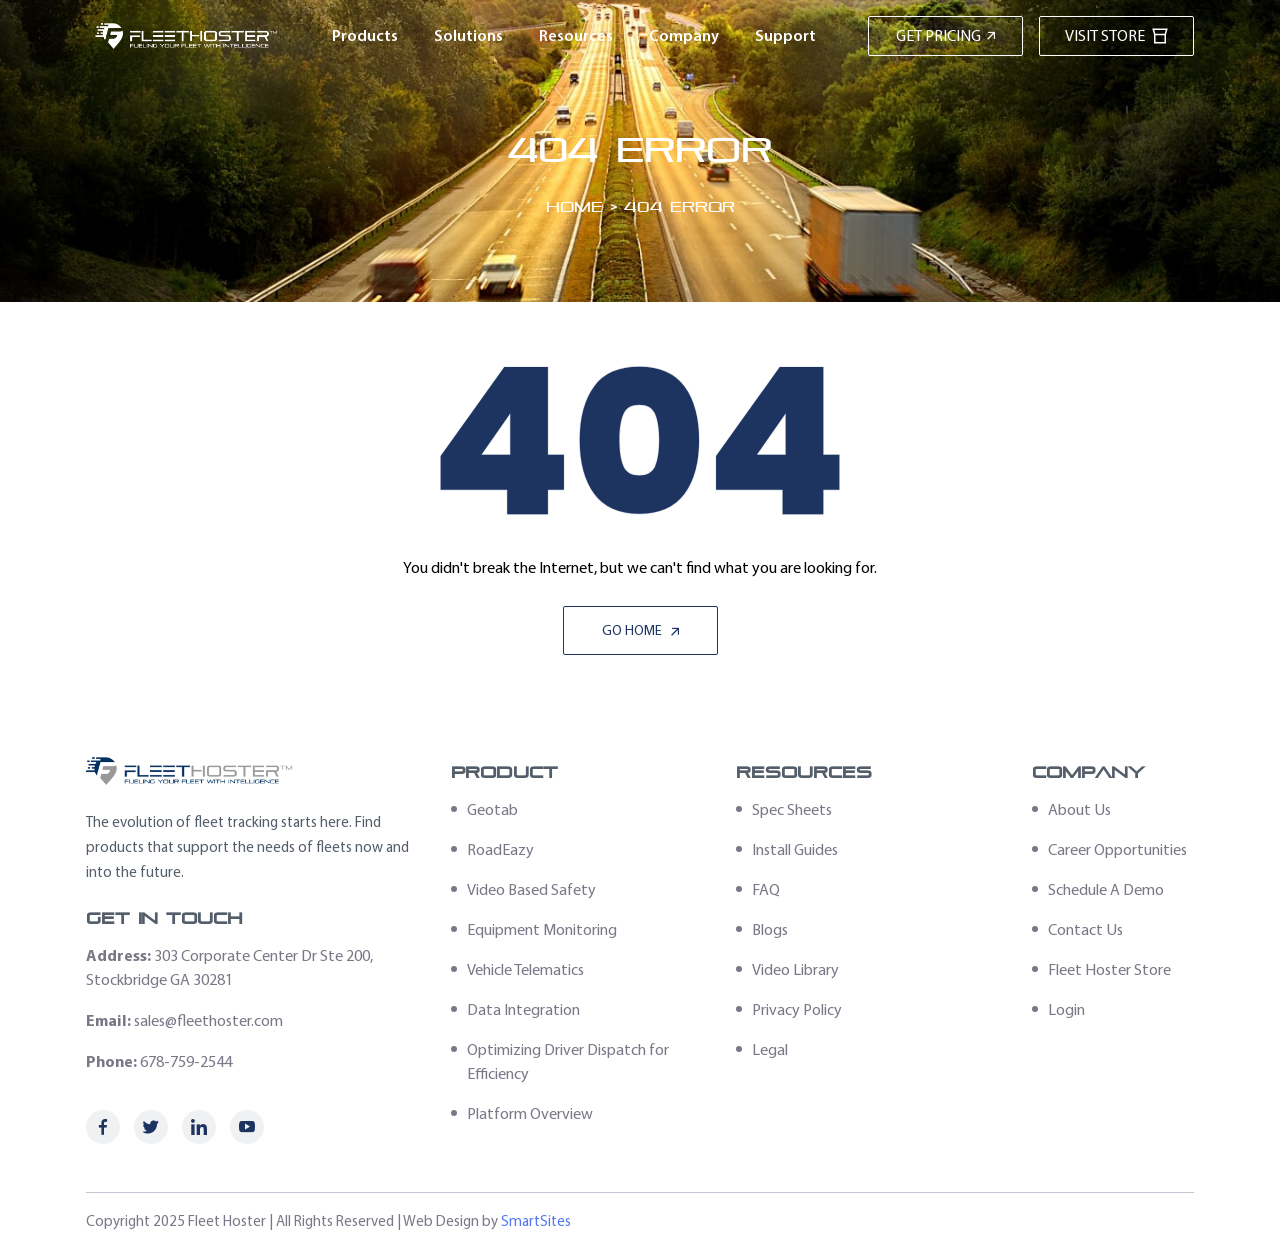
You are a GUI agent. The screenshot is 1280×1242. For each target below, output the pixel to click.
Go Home (640, 630)
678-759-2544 (186, 1061)
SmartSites (536, 1221)
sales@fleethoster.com (208, 1020)
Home (574, 206)
